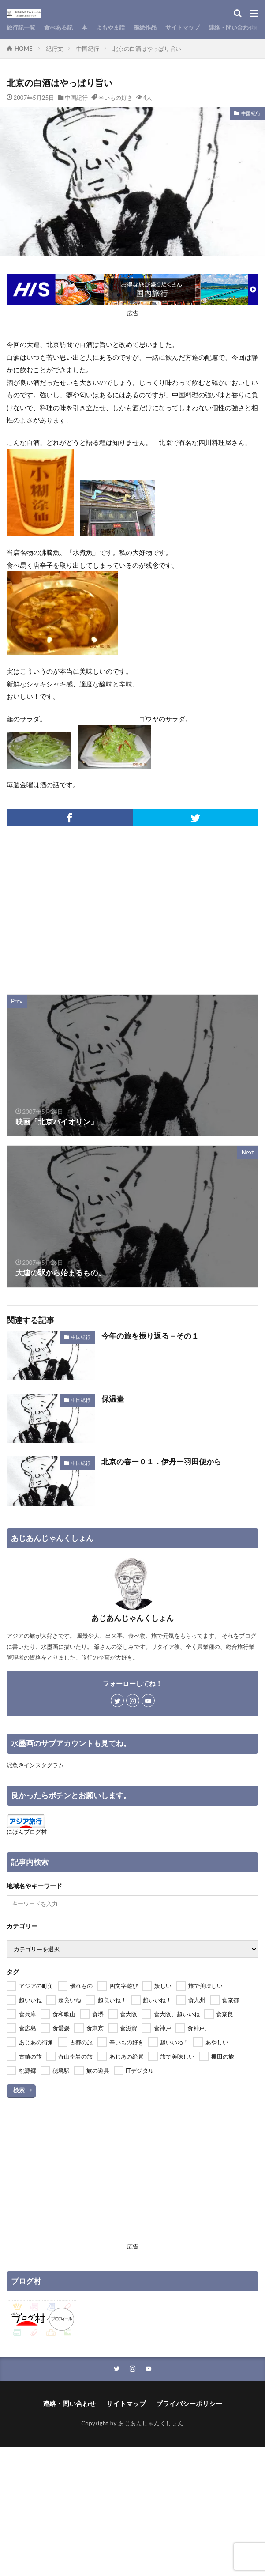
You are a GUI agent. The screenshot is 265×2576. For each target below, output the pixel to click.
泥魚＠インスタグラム (35, 1765)
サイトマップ (182, 27)
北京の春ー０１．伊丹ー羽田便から (161, 1461)
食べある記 (58, 27)
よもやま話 (110, 27)
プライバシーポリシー (189, 2403)
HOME (24, 48)
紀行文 (54, 48)
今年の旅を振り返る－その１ (150, 1335)
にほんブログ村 (27, 1831)
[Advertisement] (133, 906)
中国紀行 (87, 48)
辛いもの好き (115, 97)
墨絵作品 (145, 27)
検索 (19, 2089)
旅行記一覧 (21, 27)
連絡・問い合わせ (231, 27)
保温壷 (112, 1399)
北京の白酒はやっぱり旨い (146, 48)
